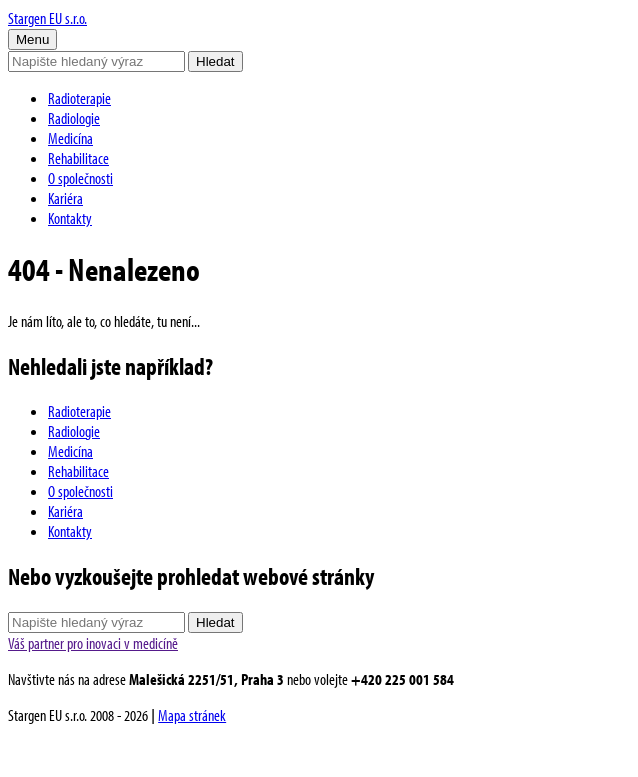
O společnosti (80, 178)
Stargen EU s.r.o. (47, 18)
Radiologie (74, 118)
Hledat (215, 61)
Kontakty (70, 218)
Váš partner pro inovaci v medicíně (93, 643)
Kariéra (65, 198)
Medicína (70, 138)
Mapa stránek (192, 715)
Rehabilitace (78, 158)
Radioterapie (79, 98)
